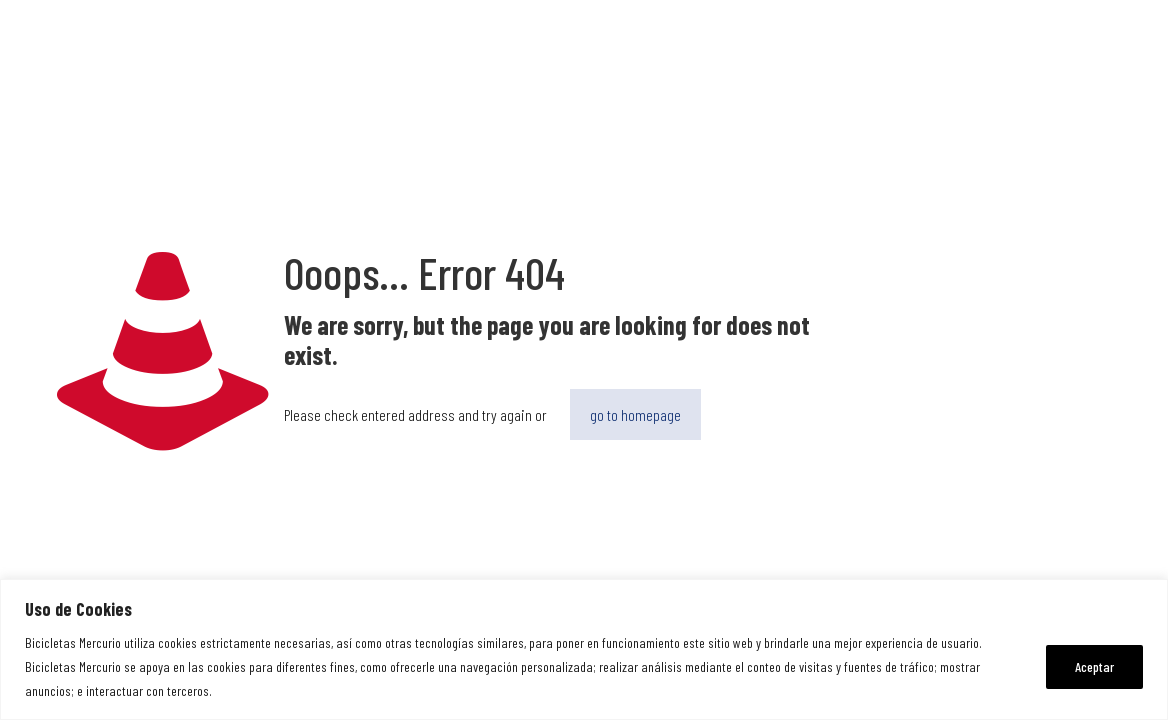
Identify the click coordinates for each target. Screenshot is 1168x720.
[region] (584, 649)
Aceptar (1094, 666)
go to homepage (635, 414)
